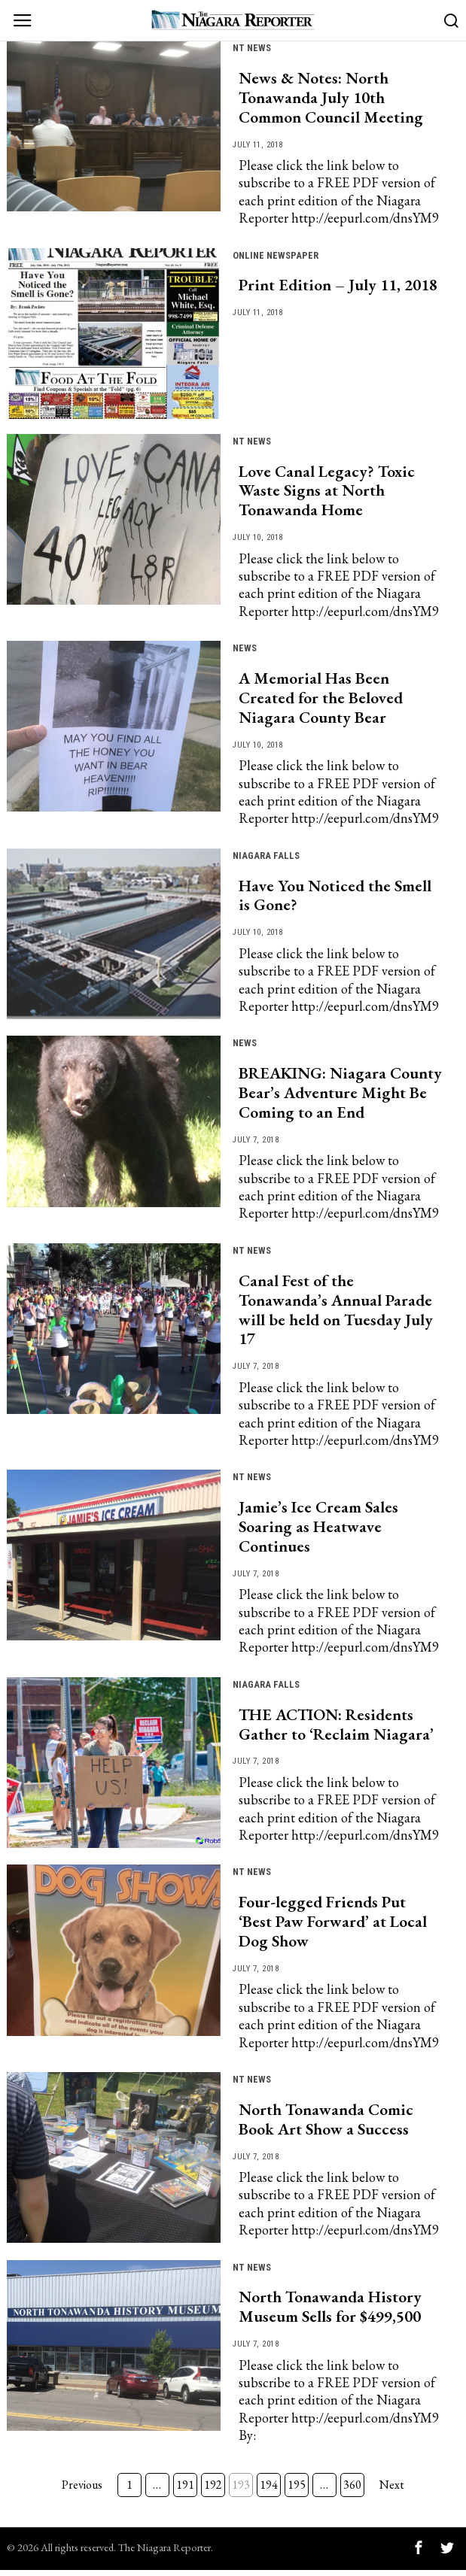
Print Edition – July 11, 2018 (338, 286)
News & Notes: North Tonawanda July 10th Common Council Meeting (331, 98)
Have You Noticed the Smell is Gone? (335, 898)
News (246, 649)
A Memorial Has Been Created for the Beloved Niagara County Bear (321, 699)
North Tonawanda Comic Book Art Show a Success (326, 2124)
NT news (253, 47)
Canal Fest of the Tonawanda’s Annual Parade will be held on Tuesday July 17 (336, 1313)
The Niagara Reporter (164, 2553)
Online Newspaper (278, 255)
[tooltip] (419, 2553)
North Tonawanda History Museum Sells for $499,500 (330, 2313)
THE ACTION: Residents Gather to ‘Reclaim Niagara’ (336, 1729)
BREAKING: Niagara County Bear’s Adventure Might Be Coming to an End (340, 1096)
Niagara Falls (268, 857)
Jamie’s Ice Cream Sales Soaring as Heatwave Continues (318, 1530)
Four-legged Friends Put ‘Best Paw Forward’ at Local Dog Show (333, 1927)
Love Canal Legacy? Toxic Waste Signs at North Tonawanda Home (327, 492)
